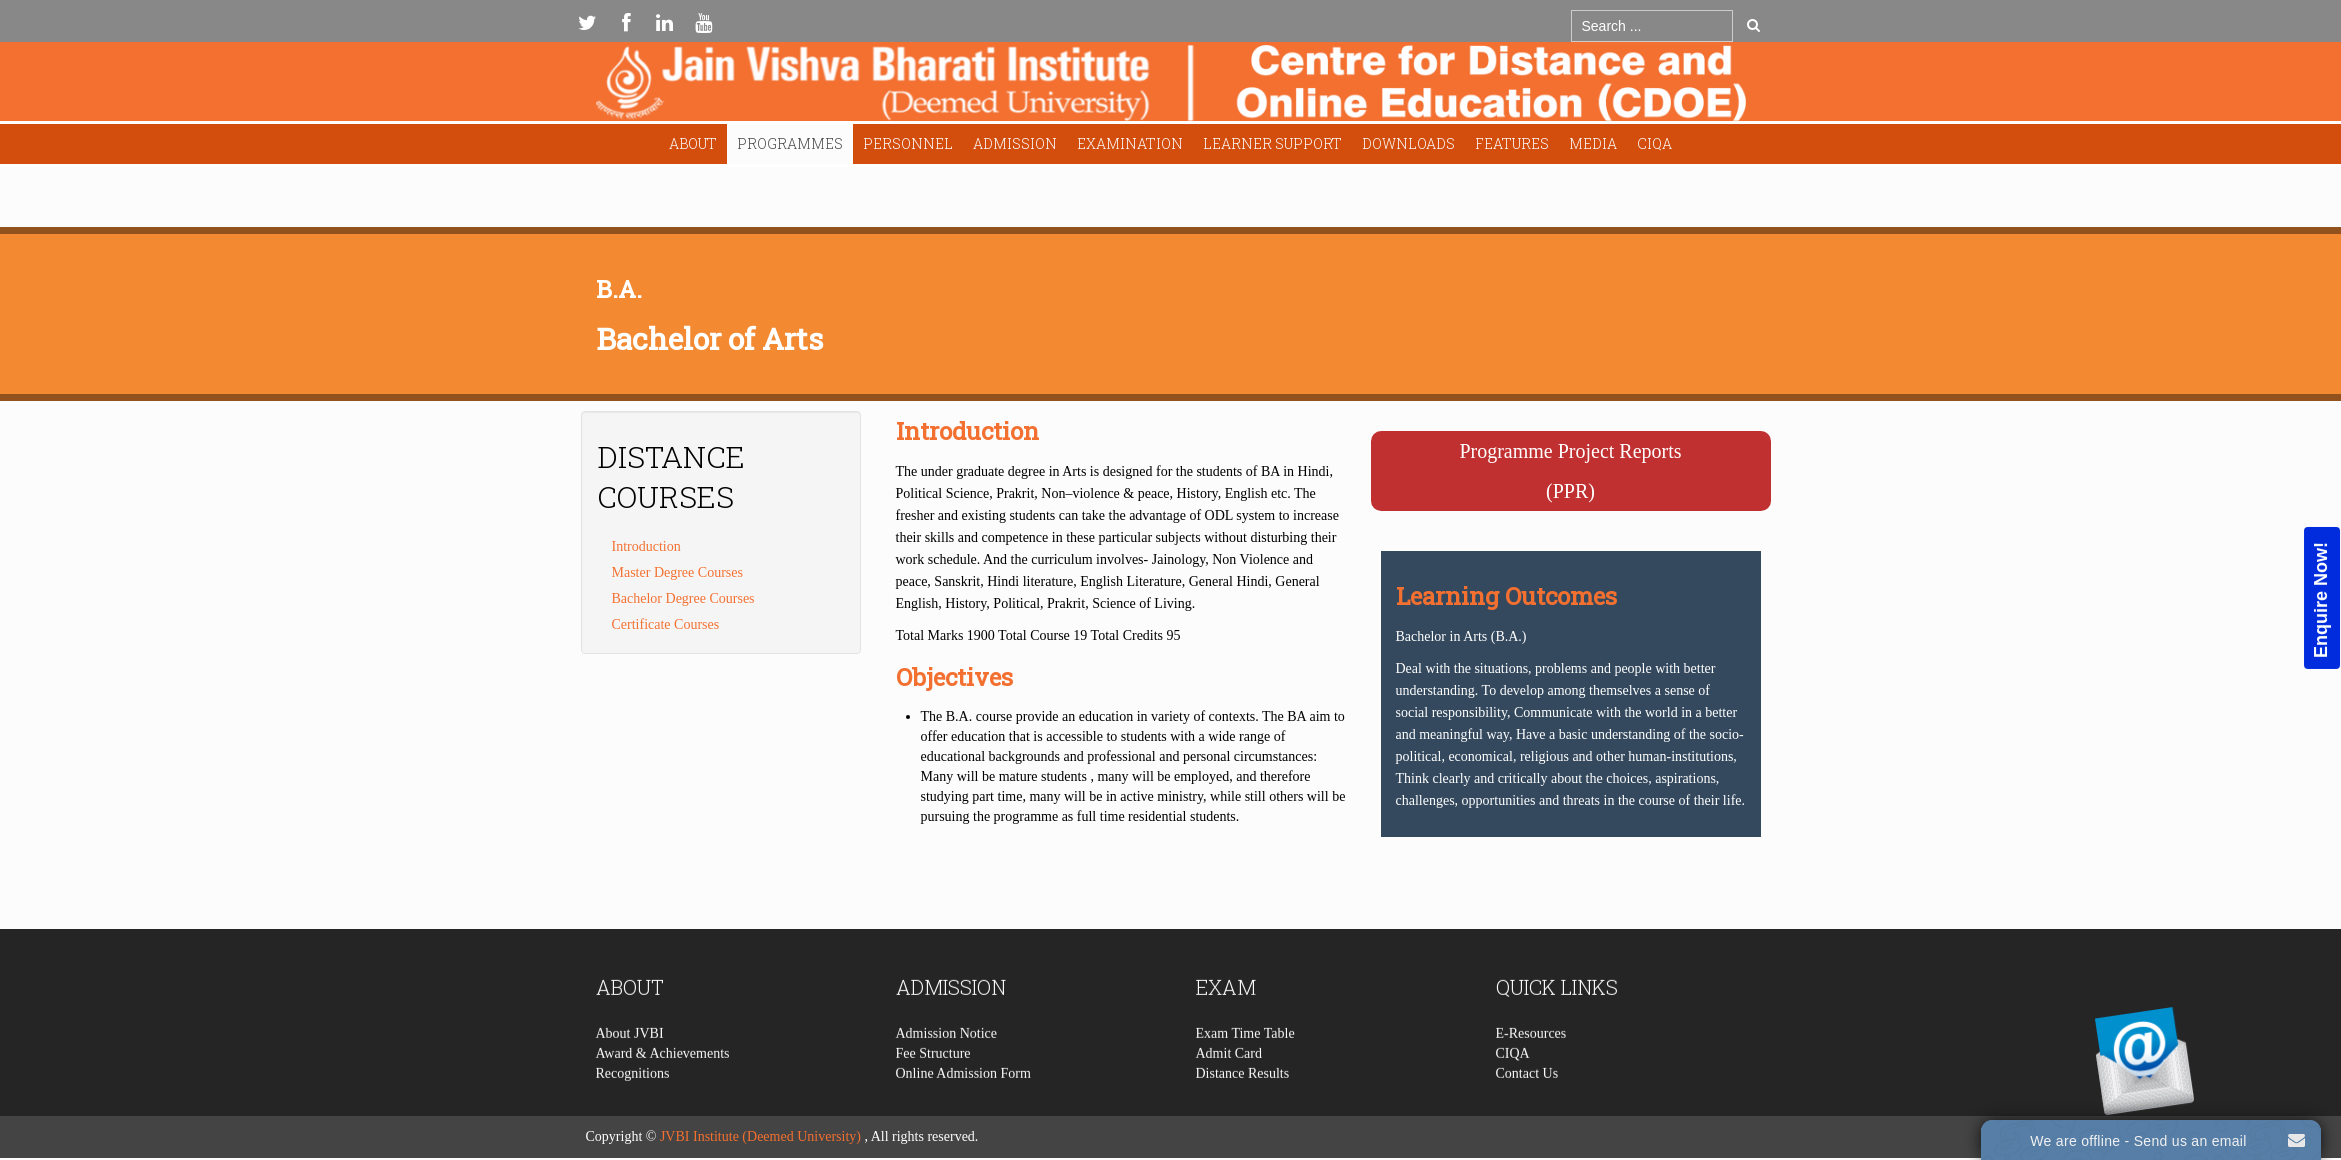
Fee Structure (933, 1091)
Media (1593, 143)
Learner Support (1272, 143)
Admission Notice (947, 1071)
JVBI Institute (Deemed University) (760, 1136)
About (693, 143)
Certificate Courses (666, 624)
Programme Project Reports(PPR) (1570, 471)
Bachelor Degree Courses (683, 598)
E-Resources (1531, 1071)
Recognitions (633, 1111)
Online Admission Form (963, 1111)
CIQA (1654, 143)
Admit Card (1229, 1091)
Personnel (908, 143)
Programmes (790, 143)
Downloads (1408, 143)
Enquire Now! (2321, 600)
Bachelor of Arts (709, 338)
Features (1512, 143)
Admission (1015, 143)
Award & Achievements (663, 1091)
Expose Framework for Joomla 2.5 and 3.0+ (1171, 86)
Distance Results (1243, 1111)
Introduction (646, 546)
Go (1753, 25)
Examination (1130, 143)
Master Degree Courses (677, 572)
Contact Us (1527, 1111)
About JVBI (630, 1071)
